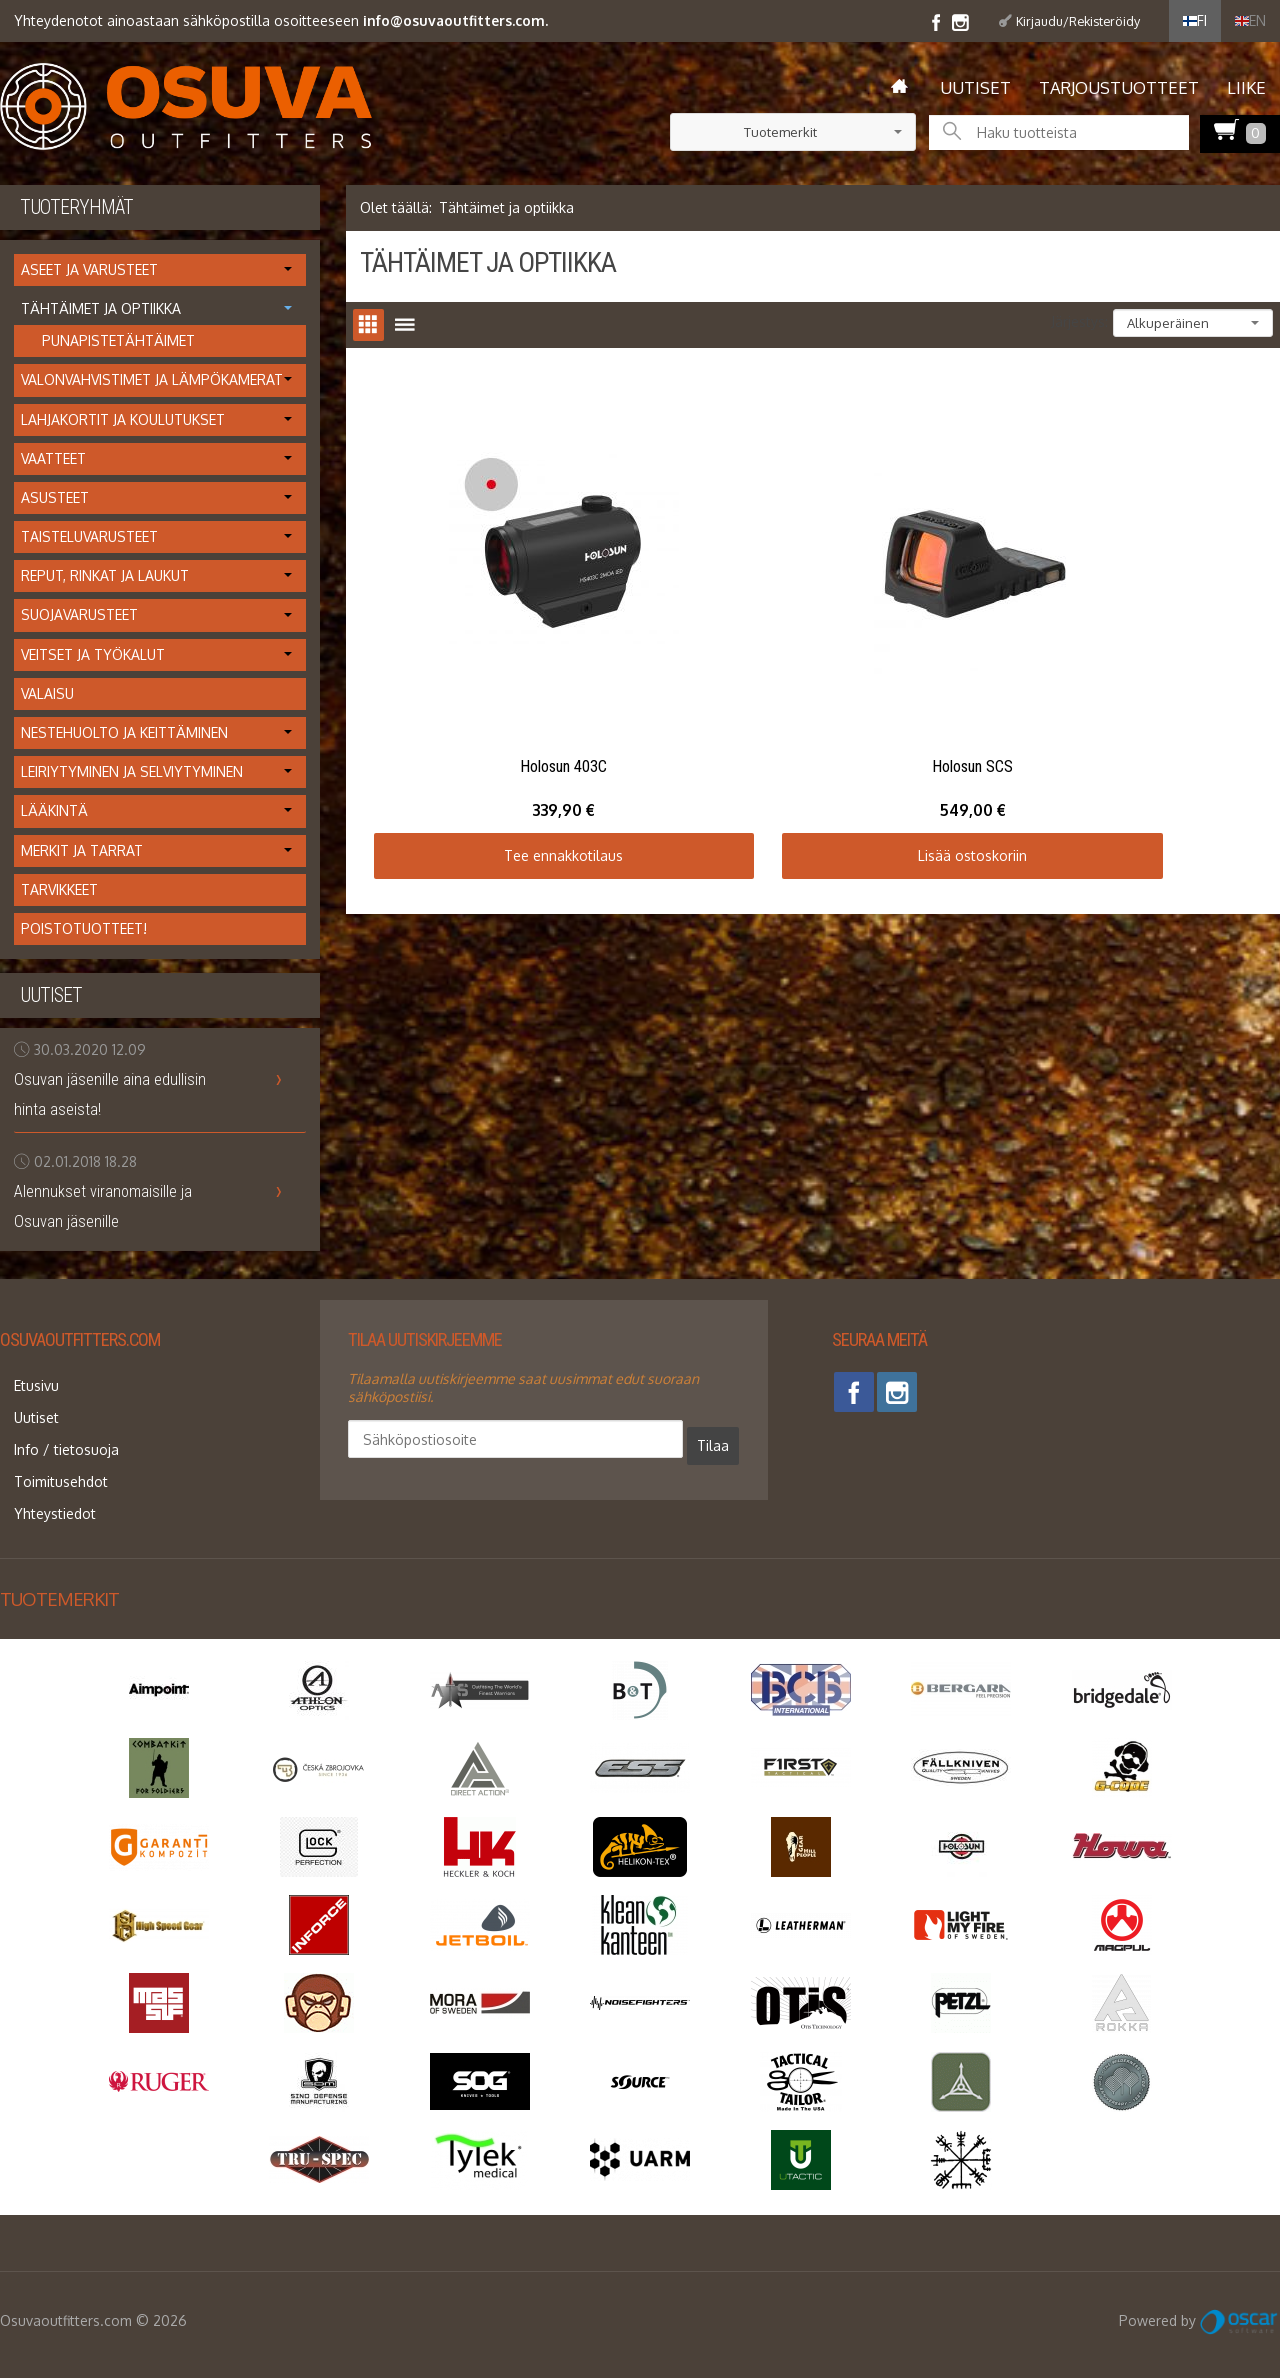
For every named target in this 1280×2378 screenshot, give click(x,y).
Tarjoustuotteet (1119, 87)
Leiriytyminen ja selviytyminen (132, 771)
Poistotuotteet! (84, 928)
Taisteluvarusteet (89, 536)
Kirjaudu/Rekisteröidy (1078, 21)
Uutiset (975, 87)
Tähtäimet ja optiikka (101, 308)
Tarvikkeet (59, 889)
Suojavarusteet (79, 614)
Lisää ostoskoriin (812, 748)
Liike (1246, 87)
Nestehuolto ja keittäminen (124, 732)
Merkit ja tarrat (82, 850)
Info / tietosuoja (52, 1428)
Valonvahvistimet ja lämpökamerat (152, 379)
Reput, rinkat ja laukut (105, 575)
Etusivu (22, 1381)
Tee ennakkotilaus (510, 748)
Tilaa (578, 1438)
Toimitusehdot (47, 1452)
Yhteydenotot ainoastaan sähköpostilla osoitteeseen (281, 20)
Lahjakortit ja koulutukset (123, 419)
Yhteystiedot (41, 1476)
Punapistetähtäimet (118, 340)
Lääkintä (54, 810)
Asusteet (55, 497)
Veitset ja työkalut (93, 654)
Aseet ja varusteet (89, 269)
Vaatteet (53, 458)
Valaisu (47, 693)
